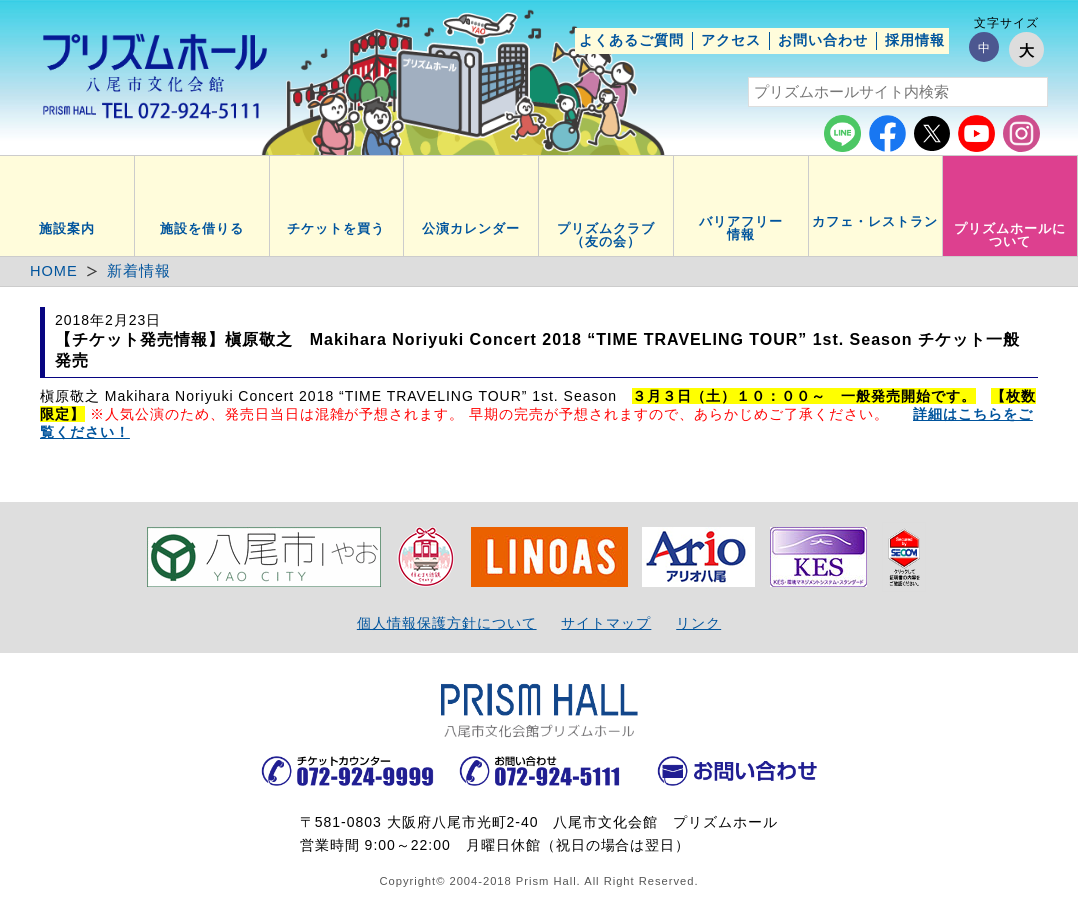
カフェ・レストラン (875, 222)
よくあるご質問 (631, 40)
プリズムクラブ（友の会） (606, 235)
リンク (698, 623)
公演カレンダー (471, 229)
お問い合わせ (823, 40)
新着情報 (139, 271)
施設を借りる (202, 229)
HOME (54, 271)
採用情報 (915, 40)
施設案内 (67, 229)
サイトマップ (606, 623)
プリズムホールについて (1010, 235)
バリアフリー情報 (741, 228)
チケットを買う (336, 229)
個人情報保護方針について (447, 623)
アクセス (731, 40)
